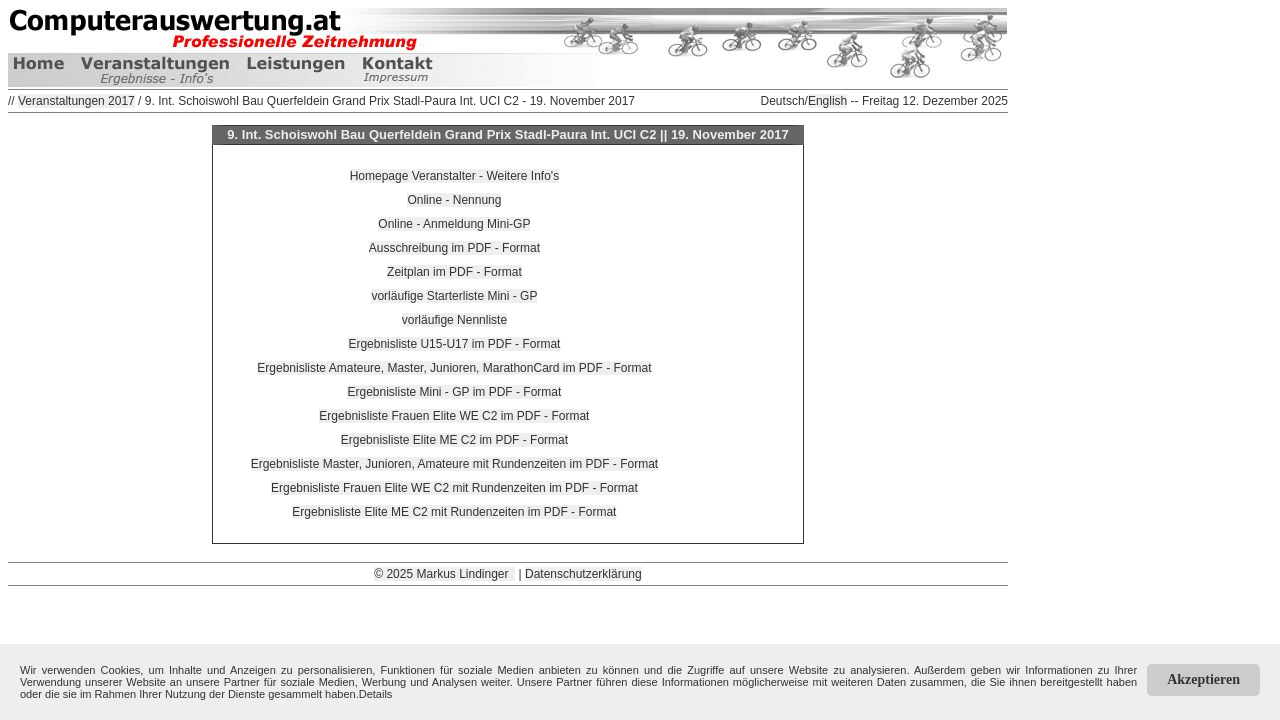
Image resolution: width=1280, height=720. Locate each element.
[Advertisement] (508, 631)
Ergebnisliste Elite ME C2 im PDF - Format (454, 440)
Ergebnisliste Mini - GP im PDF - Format (454, 392)
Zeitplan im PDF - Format (454, 272)
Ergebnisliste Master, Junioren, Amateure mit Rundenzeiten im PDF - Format (455, 464)
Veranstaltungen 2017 (76, 101)
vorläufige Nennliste (454, 320)
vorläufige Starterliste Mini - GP (454, 296)
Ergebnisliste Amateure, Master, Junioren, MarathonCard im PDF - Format (454, 368)
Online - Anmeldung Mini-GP (454, 224)
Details (376, 694)
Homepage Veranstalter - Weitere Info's (455, 176)
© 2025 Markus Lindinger (444, 574)
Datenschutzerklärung (583, 574)
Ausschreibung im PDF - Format (454, 248)
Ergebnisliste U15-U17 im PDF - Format (454, 344)
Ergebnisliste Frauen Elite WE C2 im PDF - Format (454, 416)
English (827, 101)
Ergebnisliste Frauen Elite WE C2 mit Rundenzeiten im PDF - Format (454, 488)
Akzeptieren (1203, 679)
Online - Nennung (454, 200)
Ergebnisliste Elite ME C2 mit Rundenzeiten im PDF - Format (454, 512)
